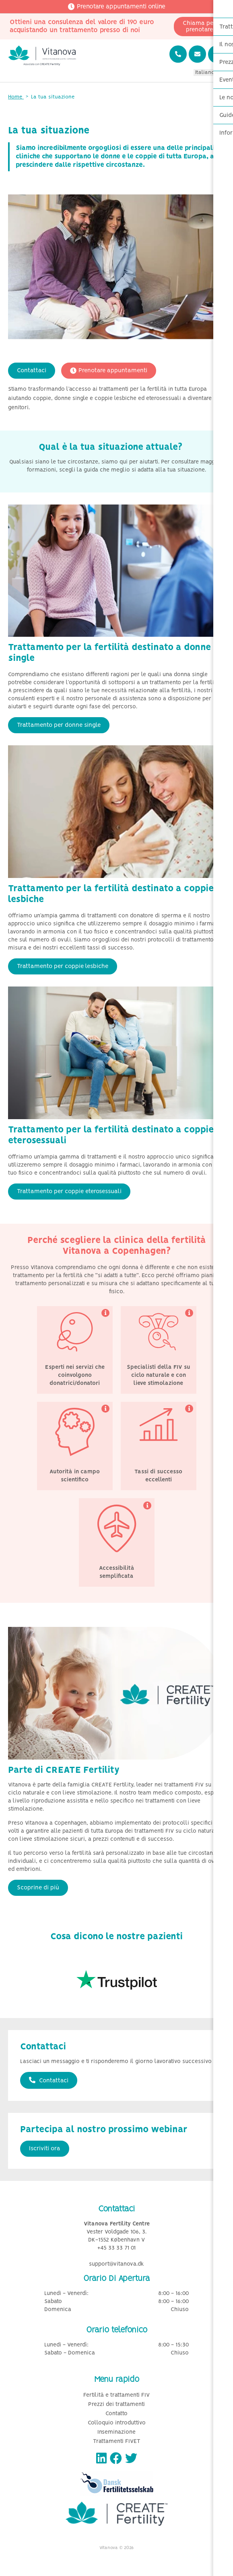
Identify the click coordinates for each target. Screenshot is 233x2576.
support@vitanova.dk (116, 2264)
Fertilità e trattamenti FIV (116, 2395)
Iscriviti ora (44, 2148)
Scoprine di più (38, 1888)
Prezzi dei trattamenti (116, 2405)
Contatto (116, 2414)
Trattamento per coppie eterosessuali (69, 1191)
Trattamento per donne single (59, 725)
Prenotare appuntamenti (108, 370)
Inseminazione (116, 2432)
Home (16, 97)
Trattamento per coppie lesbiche (62, 966)
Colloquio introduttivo (117, 2423)
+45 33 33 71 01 (116, 2248)
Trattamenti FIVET (116, 2442)
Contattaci (31, 370)
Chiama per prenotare (199, 26)
